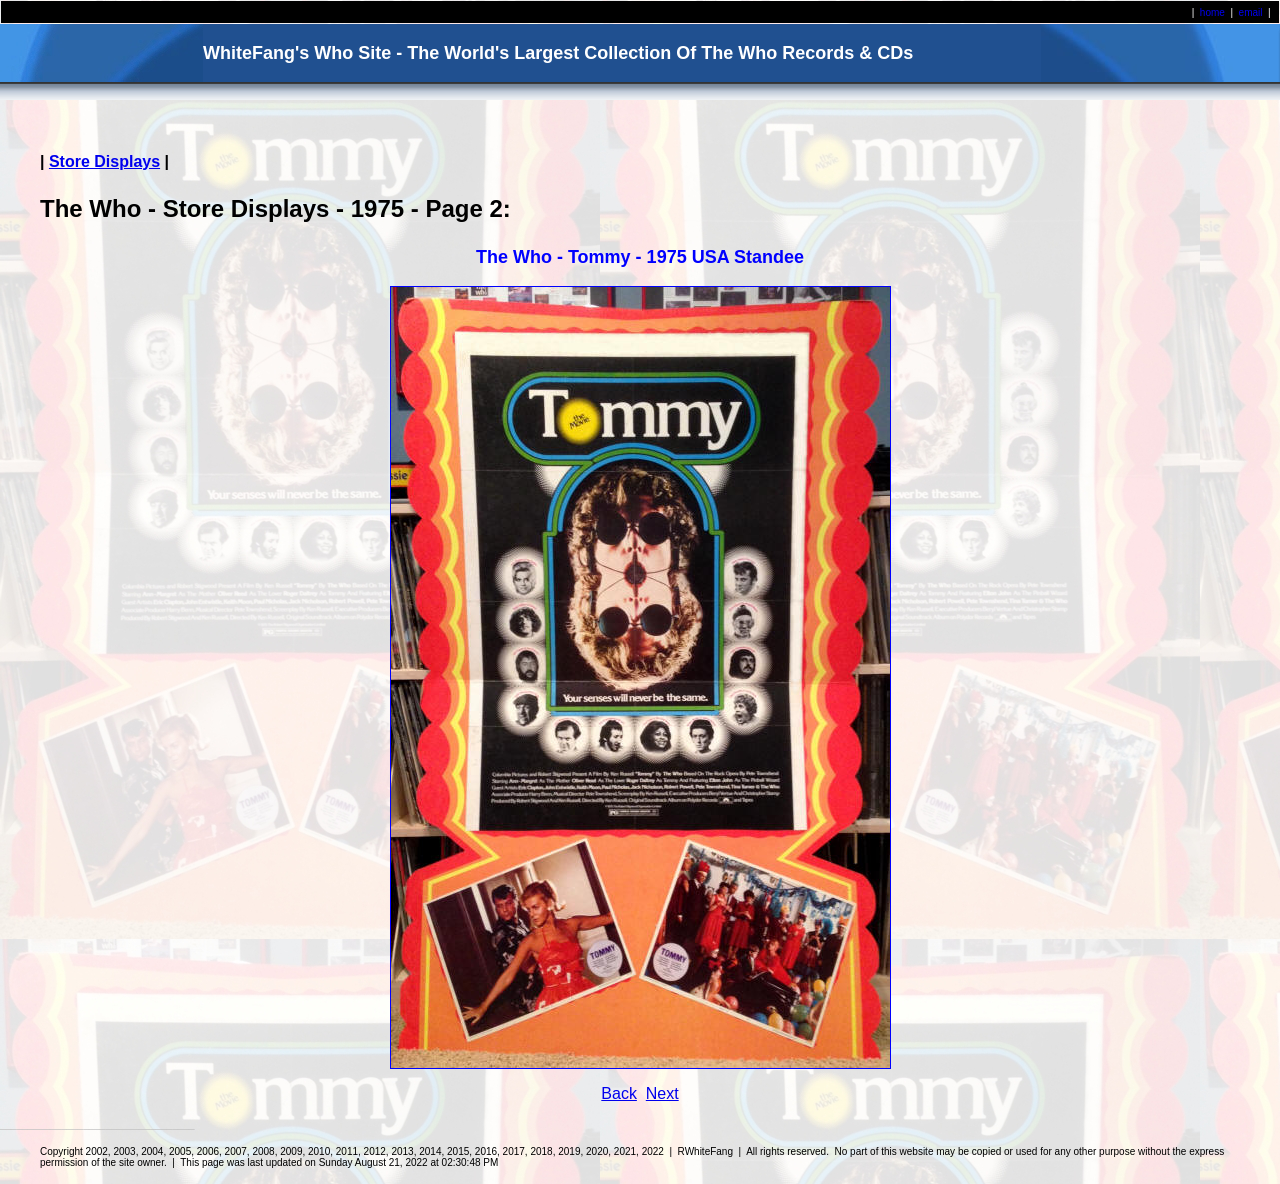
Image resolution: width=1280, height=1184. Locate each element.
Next (662, 1093)
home (1212, 12)
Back (619, 1093)
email (1251, 12)
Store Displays (104, 161)
